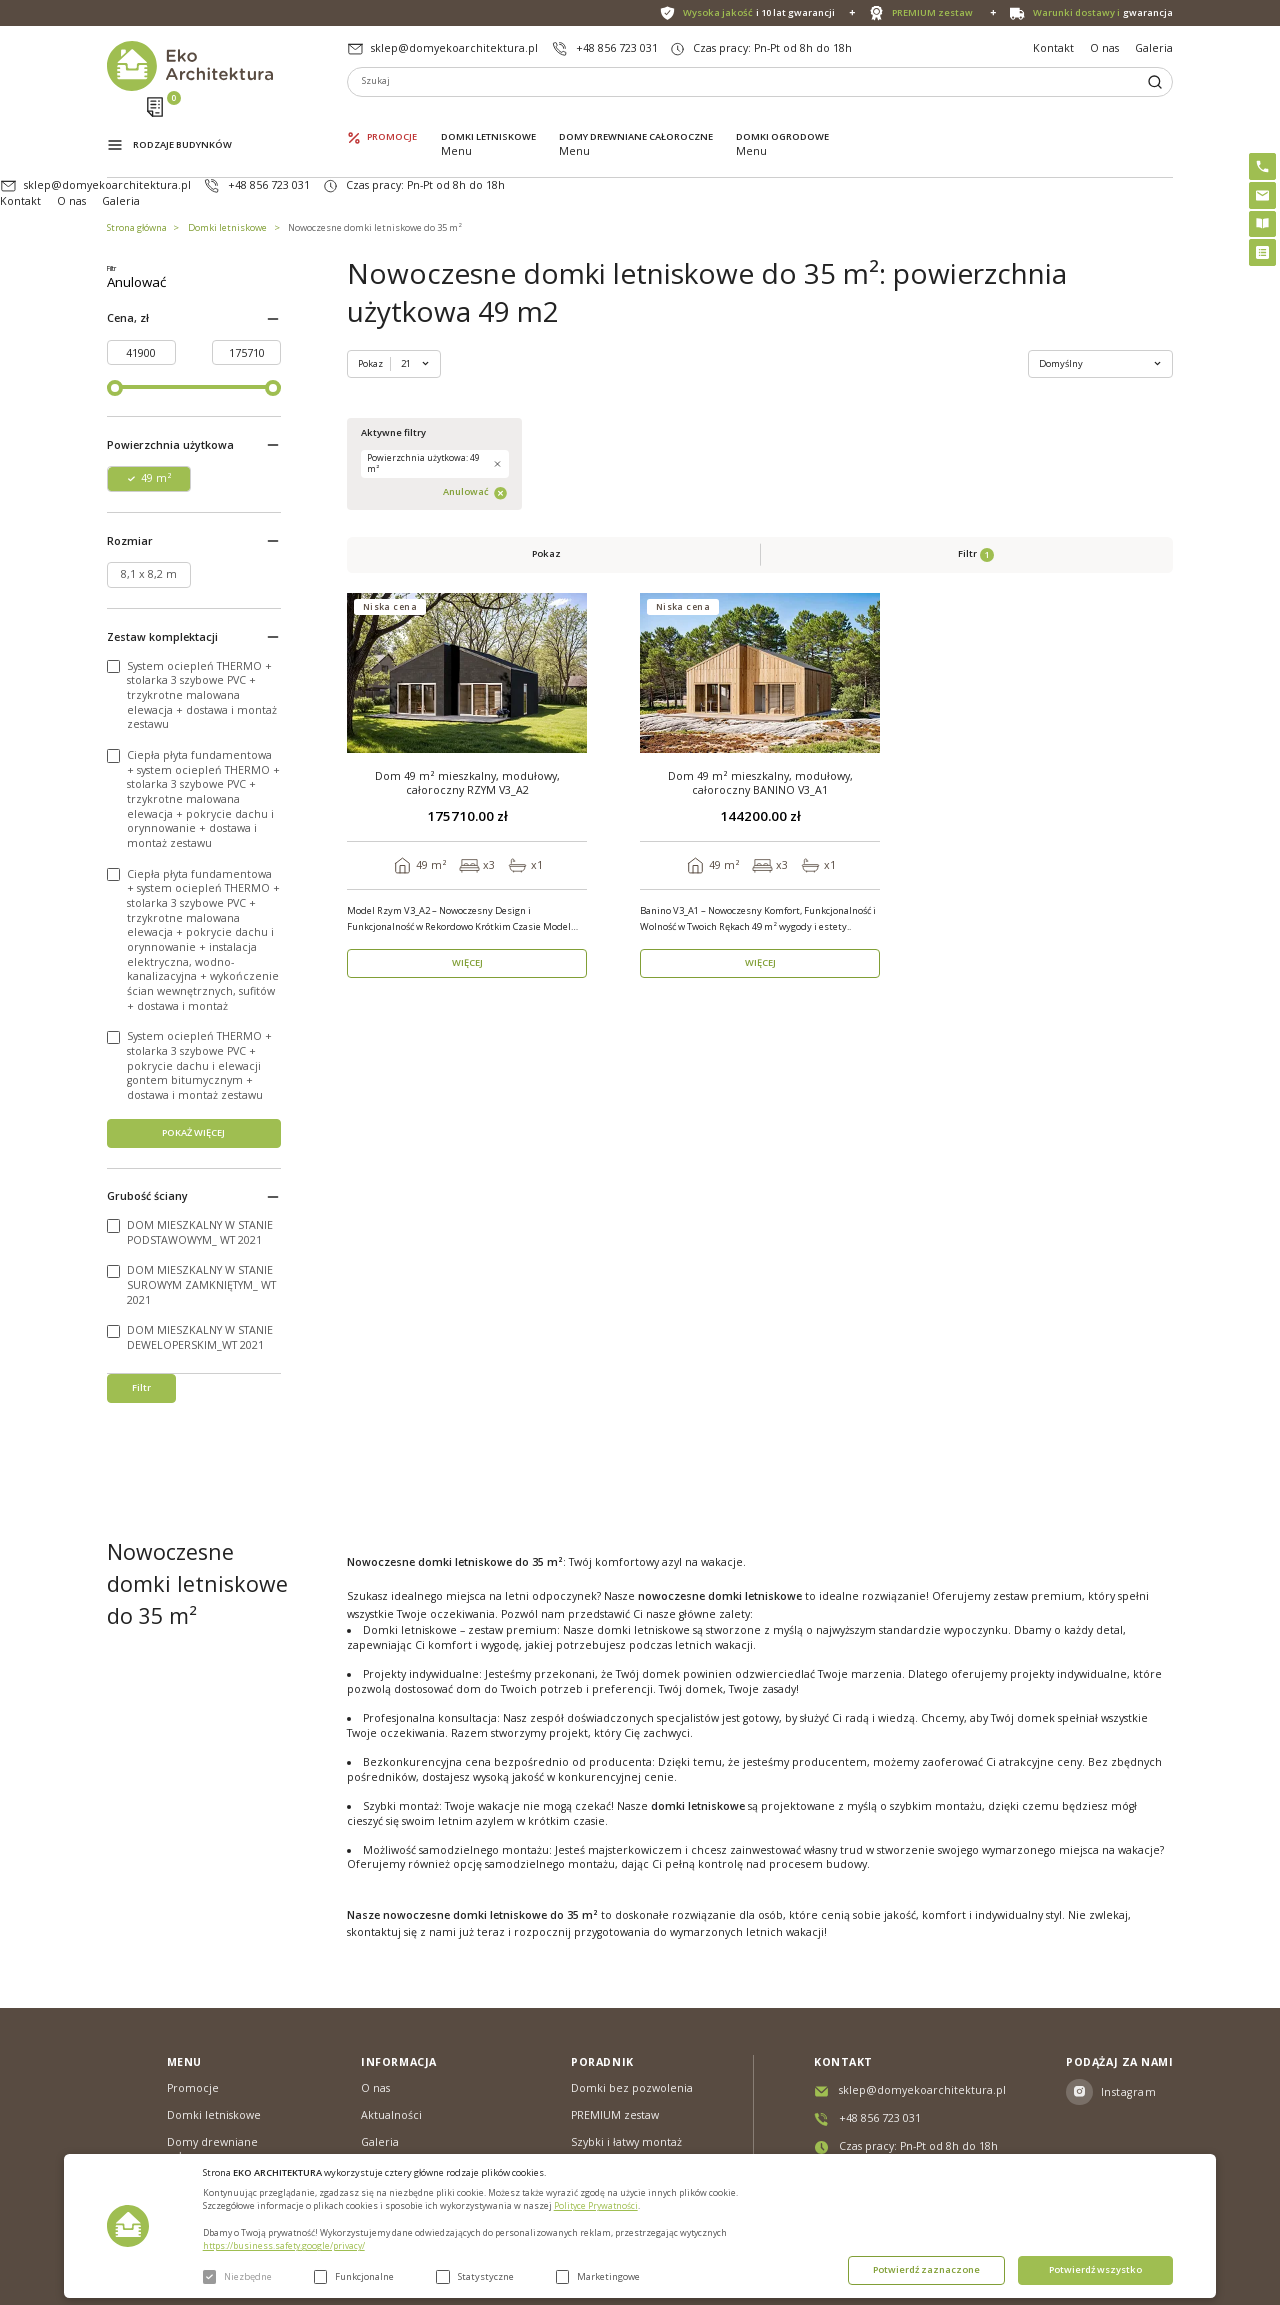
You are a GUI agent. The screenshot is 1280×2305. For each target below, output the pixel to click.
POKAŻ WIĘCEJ (193, 1155)
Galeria (1154, 48)
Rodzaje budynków (182, 118)
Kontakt (1053, 48)
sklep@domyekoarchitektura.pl (454, 48)
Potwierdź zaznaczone (926, 2269)
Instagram (1128, 2086)
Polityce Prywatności (596, 2206)
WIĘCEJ (467, 705)
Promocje (392, 117)
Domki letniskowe (488, 117)
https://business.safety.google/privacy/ (284, 2246)
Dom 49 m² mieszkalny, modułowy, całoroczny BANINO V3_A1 (760, 525)
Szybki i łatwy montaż (626, 2136)
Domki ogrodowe (782, 117)
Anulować (225, 306)
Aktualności (391, 2109)
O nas (1104, 48)
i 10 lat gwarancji (759, 13)
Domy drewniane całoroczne (636, 117)
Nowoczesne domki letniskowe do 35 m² (375, 165)
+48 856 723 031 (617, 48)
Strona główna (137, 165)
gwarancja (1103, 13)
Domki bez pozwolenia (632, 2083)
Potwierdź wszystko (1095, 2269)
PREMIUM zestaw (615, 2109)
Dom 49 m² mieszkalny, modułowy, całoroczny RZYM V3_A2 (467, 525)
